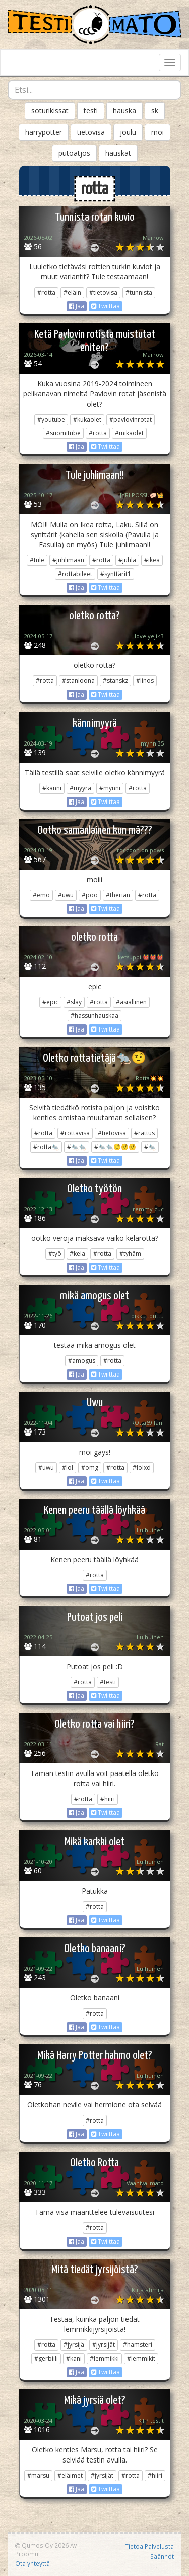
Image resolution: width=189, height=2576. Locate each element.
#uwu (66, 895)
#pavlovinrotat (130, 419)
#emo (41, 895)
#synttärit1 (115, 573)
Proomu (26, 2554)
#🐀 (150, 1146)
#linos (145, 680)
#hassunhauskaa (94, 1015)
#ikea (152, 560)
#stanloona (78, 680)
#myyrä (80, 788)
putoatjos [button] (74, 153)
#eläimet (70, 2475)
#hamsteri (137, 2344)
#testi (108, 1682)
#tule (37, 560)
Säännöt (162, 2556)
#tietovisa (103, 292)
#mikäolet (129, 433)
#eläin (72, 292)
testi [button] (91, 111)
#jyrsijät (103, 2344)
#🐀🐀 (76, 1146)
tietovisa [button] (91, 132)
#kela (77, 1253)
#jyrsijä (74, 2344)
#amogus (81, 1360)
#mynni (109, 788)
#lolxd (142, 1467)
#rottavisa (75, 1133)
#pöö (90, 895)
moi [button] (157, 132)
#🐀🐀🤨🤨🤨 (115, 1146)
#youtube (51, 419)
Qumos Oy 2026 (42, 2545)
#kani (74, 2358)
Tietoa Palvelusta (149, 2546)
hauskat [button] (118, 153)
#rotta (46, 292)
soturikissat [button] (50, 111)
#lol (67, 1467)
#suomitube (63, 433)
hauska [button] (124, 111)
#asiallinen (131, 1002)
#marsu (38, 2475)
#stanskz (115, 680)
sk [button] (154, 111)
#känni (51, 788)
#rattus (144, 1133)
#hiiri (107, 1799)
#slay (74, 1002)
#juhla (127, 560)
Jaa (76, 306)
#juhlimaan (68, 560)
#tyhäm (130, 1253)
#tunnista (138, 292)
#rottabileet (75, 573)
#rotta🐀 (46, 1146)
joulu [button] (128, 132)
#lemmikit (141, 2358)
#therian (118, 895)
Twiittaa (105, 306)
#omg (89, 1467)
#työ (54, 1253)
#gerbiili (46, 2358)
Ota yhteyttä (32, 2563)
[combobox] (94, 90)
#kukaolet (87, 419)
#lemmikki (104, 2358)
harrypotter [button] (43, 132)
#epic (50, 1002)
